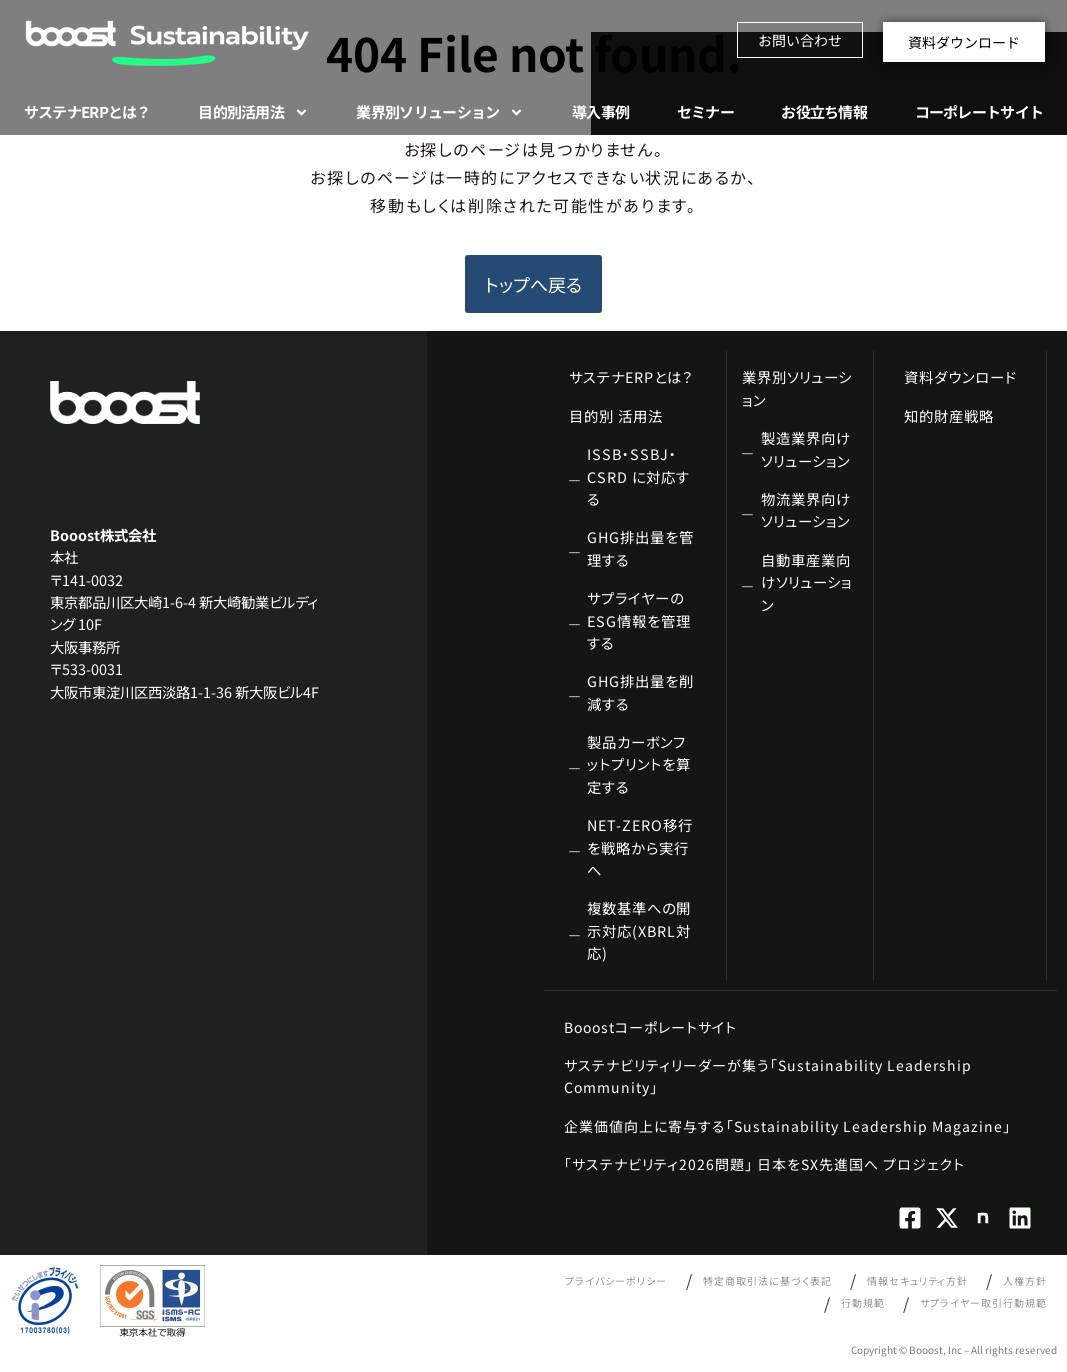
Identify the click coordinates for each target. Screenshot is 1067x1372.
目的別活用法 (253, 112)
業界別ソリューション (440, 112)
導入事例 (600, 111)
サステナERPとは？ (87, 111)
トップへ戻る (533, 284)
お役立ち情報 (824, 111)
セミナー (705, 111)
